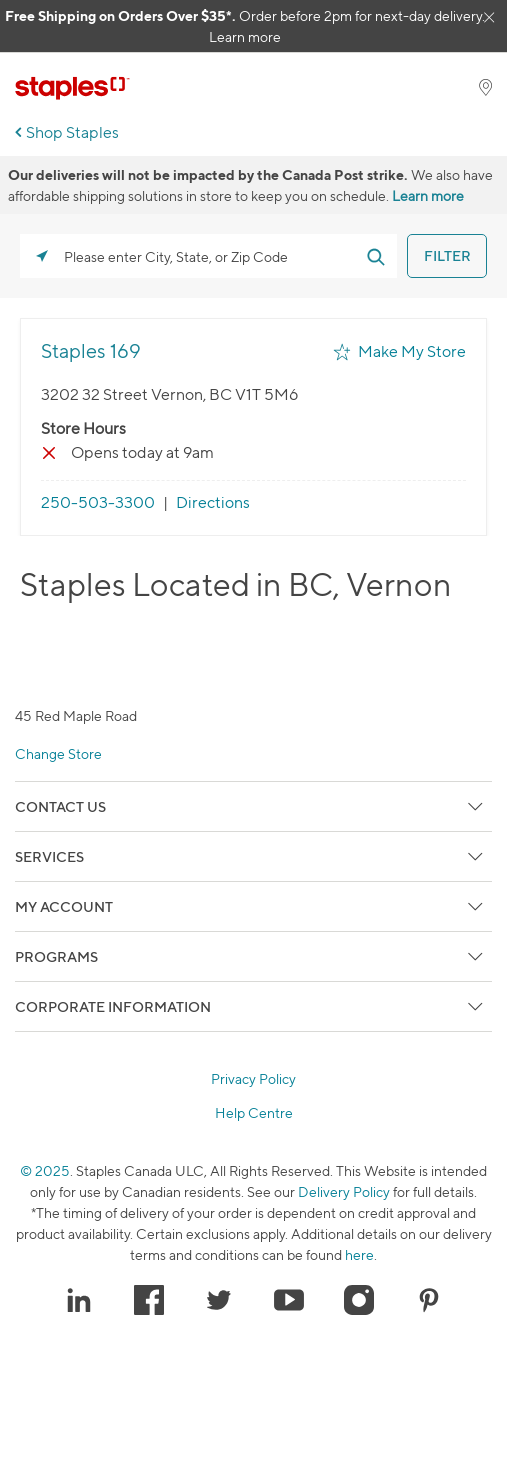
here (359, 1254)
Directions (213, 502)
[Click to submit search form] (375, 256)
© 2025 (45, 1170)
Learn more (245, 36)
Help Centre (254, 1113)
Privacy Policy (253, 1079)
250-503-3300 (98, 502)
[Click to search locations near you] (42, 256)
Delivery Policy (344, 1191)
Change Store (58, 753)
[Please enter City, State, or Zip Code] (208, 256)
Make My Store (412, 351)
